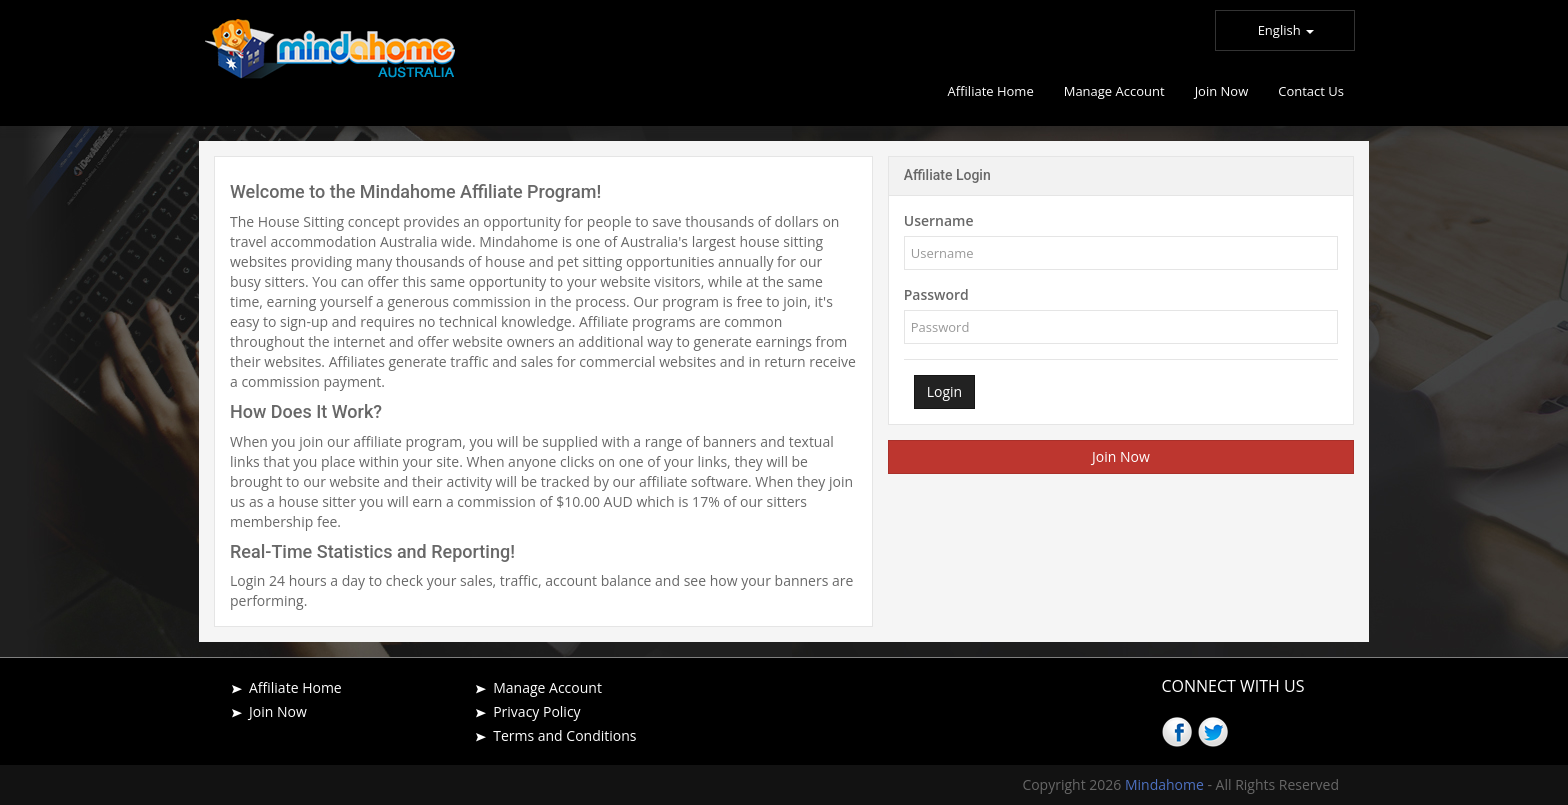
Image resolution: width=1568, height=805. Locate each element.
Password (936, 294)
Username (939, 220)
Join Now (1121, 456)
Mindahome (1166, 784)
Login (944, 391)
